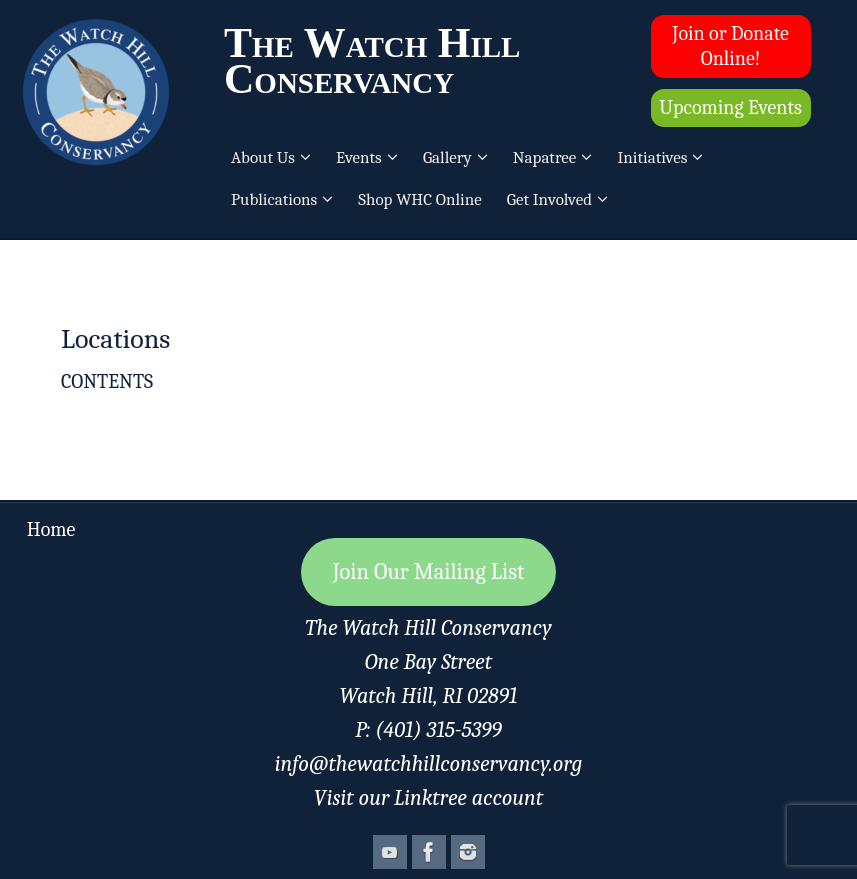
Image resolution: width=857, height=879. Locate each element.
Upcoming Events (730, 107)
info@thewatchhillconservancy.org (429, 764)
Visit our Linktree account (428, 798)
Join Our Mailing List (429, 572)
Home (51, 529)
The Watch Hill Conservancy (372, 61)
